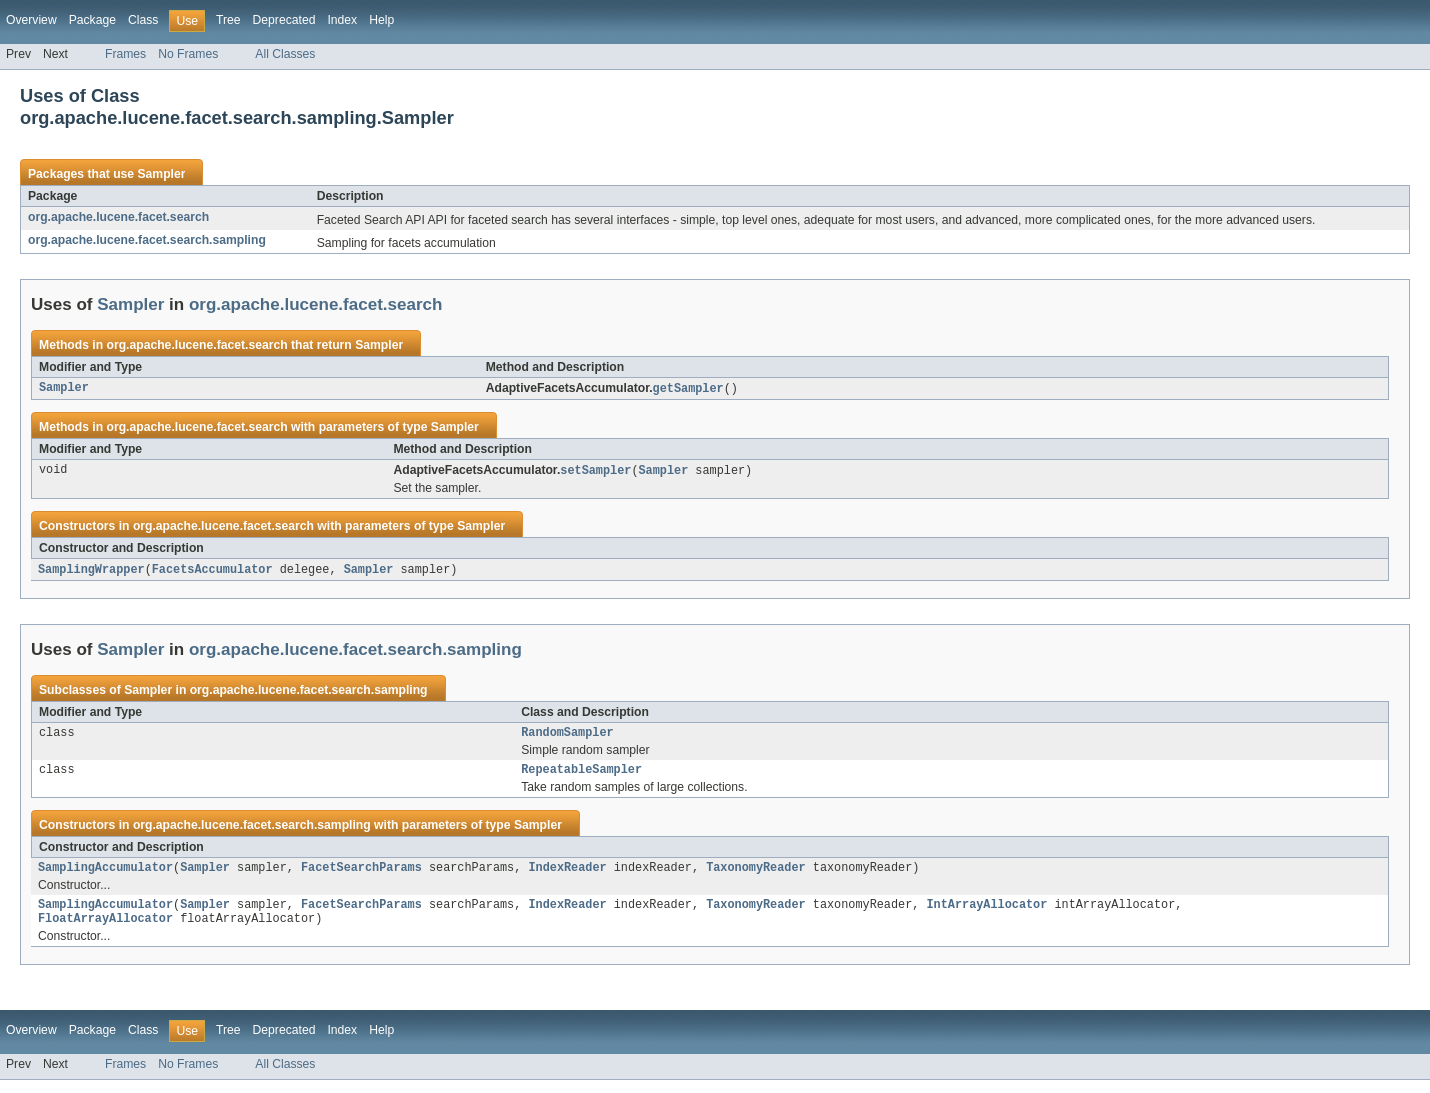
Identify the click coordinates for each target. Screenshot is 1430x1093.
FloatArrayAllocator (105, 931)
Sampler (161, 174)
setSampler (595, 472)
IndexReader (567, 876)
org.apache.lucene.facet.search (118, 217)
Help (381, 20)
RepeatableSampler (581, 776)
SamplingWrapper (91, 572)
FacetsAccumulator (212, 572)
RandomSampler (567, 737)
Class (143, 20)
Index (342, 20)
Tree (228, 20)
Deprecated (284, 20)
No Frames (188, 54)
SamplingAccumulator (105, 876)
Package (92, 20)
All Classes (285, 54)
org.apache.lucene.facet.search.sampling (147, 240)
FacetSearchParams (361, 876)
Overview (31, 20)
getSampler (688, 389)
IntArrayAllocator (986, 915)
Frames (125, 54)
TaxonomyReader (756, 876)
